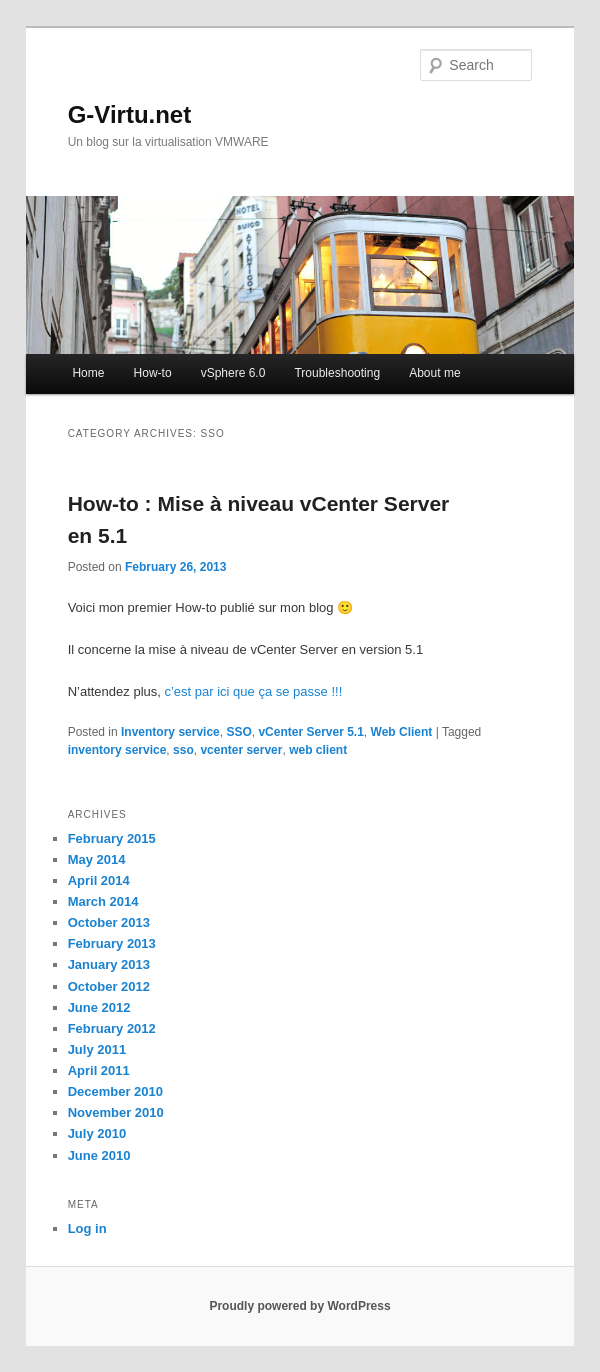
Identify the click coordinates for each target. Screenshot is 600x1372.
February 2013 (112, 943)
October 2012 (109, 986)
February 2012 (112, 1028)
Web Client (402, 732)
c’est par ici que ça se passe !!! (253, 691)
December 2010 (115, 1091)
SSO (238, 732)
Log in (87, 1228)
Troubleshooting (337, 373)
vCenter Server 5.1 (310, 732)
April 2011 (99, 1070)
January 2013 (109, 964)
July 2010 (97, 1133)
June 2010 (99, 1155)
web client (318, 750)
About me (434, 373)
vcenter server (241, 750)
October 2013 (109, 922)
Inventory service (170, 732)
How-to (153, 373)
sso (183, 750)
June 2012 (99, 1007)
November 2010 (116, 1112)
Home (88, 373)
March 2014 (103, 901)
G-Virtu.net (130, 114)
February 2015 (112, 838)
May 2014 (97, 859)
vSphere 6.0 (233, 373)
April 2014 (99, 880)
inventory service (117, 750)
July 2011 (97, 1049)
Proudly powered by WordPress (299, 1306)
